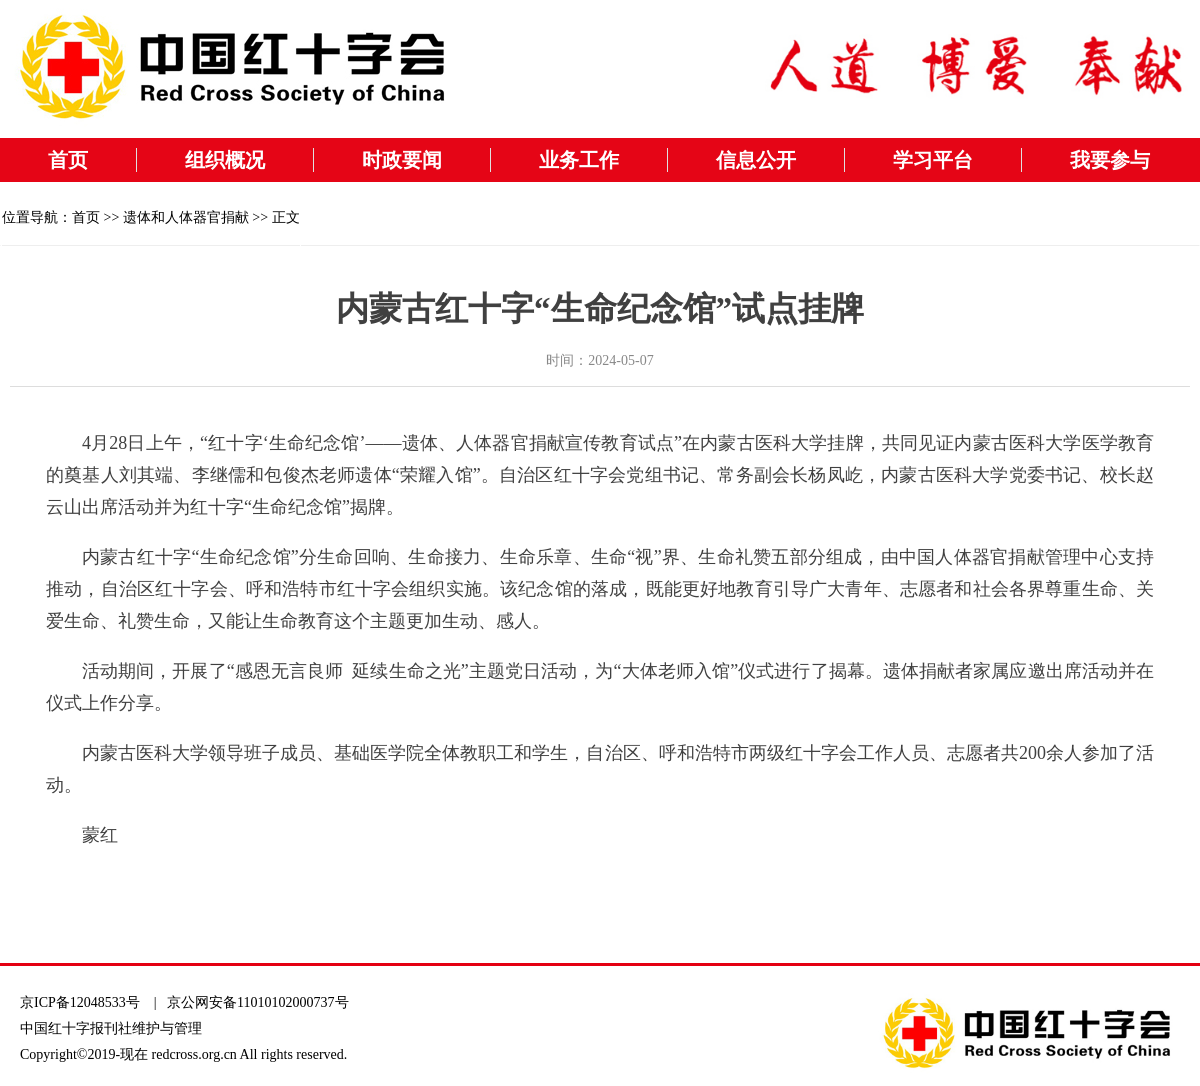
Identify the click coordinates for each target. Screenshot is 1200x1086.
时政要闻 (402, 160)
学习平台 (933, 160)
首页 (68, 160)
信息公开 (756, 160)
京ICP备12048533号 (80, 1002)
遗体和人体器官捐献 (186, 217)
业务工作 (579, 160)
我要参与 (1110, 160)
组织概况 (225, 160)
